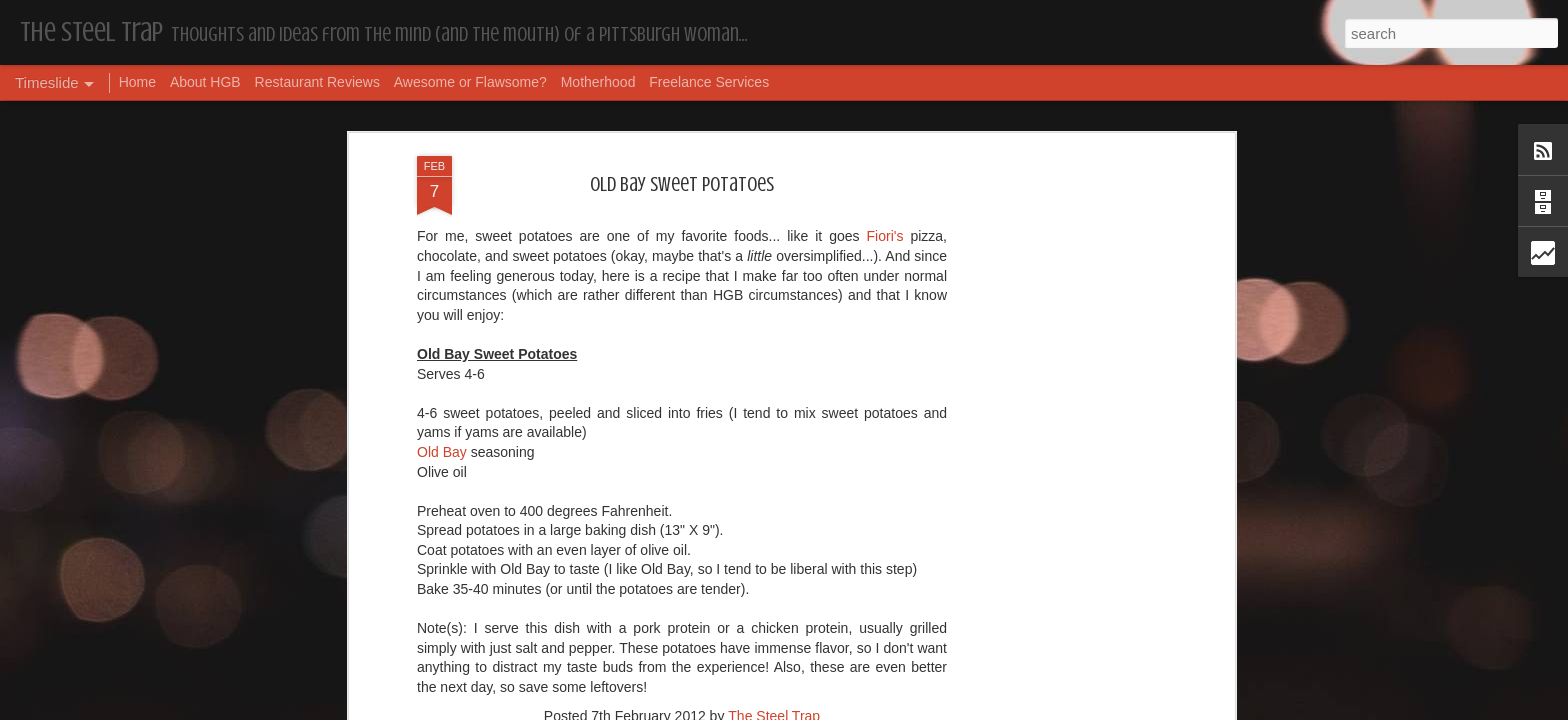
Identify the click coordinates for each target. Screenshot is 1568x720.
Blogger (847, 709)
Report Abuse (905, 709)
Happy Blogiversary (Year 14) (1053, 640)
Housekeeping (727, 645)
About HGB (205, 82)
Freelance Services (709, 82)
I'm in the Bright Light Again (1054, 674)
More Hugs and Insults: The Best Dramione (536, 658)
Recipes (706, 221)
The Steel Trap (774, 195)
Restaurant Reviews (317, 82)
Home (137, 82)
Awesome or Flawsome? (470, 82)
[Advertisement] (682, 350)
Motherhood (598, 82)
